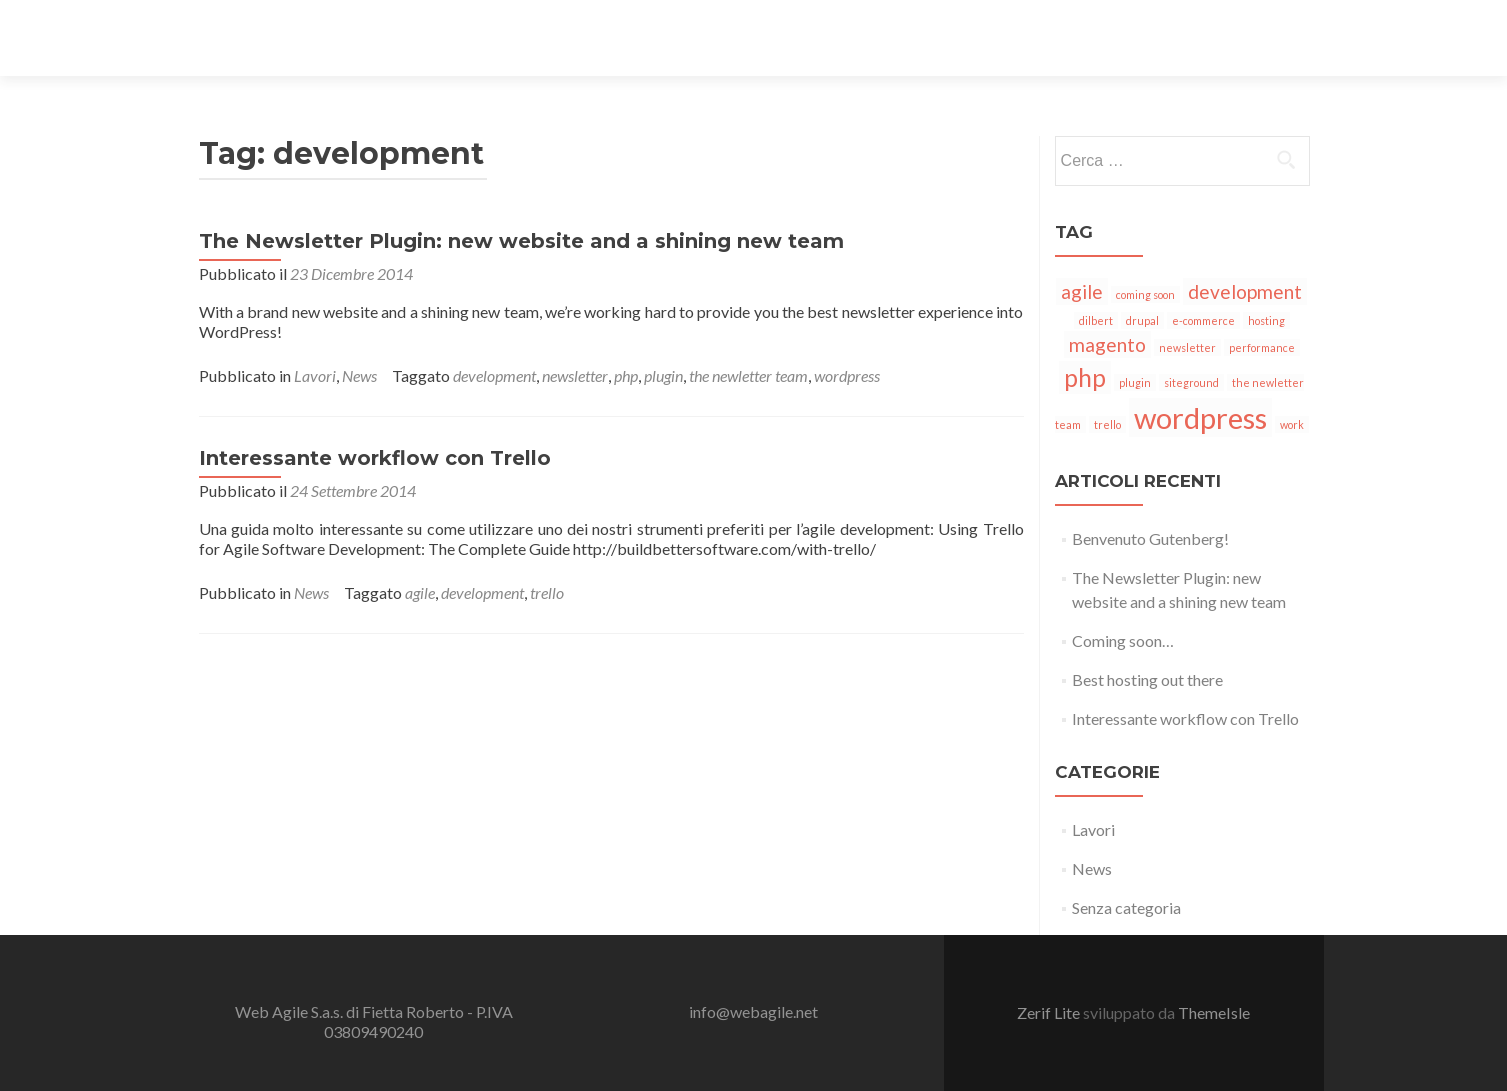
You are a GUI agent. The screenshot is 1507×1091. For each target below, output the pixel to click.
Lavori (315, 375)
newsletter (575, 375)
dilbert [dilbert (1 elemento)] (1096, 320)
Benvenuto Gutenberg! (1150, 538)
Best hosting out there (1147, 679)
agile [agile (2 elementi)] (1082, 291)
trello (547, 592)
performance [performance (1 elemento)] (1262, 347)
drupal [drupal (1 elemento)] (1142, 320)
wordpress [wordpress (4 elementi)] (1200, 417)
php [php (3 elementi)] (1085, 377)
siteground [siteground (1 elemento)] (1191, 382)
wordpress (847, 375)
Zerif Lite (1050, 1012)
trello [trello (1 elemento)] (1107, 424)
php (626, 375)
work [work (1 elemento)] (1292, 424)
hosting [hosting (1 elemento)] (1266, 320)
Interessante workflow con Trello (375, 458)
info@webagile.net (753, 1011)
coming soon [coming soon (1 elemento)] (1145, 294)
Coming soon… (1123, 640)
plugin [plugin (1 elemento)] (1135, 382)
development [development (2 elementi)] (1245, 291)
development (494, 375)
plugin (663, 375)
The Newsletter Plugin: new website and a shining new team (521, 241)
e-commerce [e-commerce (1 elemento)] (1203, 320)
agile (420, 592)
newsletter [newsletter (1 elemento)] (1187, 347)
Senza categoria (1126, 907)
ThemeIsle (1214, 1012)
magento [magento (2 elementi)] (1107, 344)
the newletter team (748, 375)
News (359, 375)
